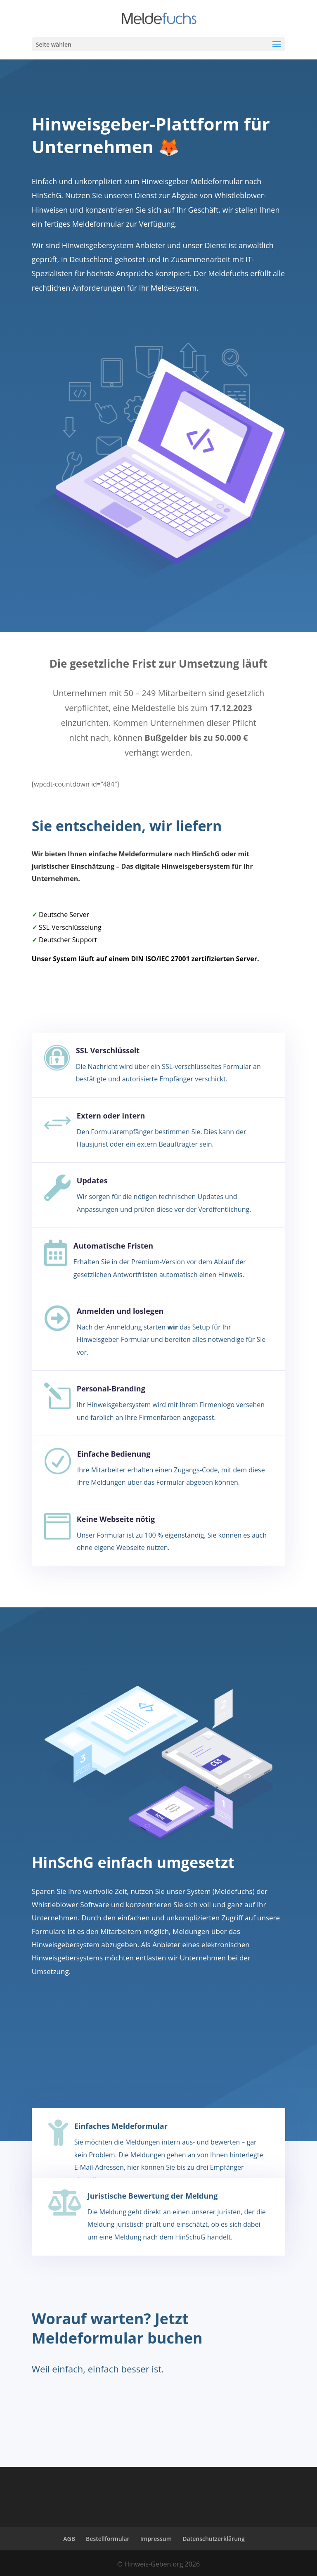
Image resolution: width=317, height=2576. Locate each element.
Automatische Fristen (113, 1246)
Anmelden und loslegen (120, 1311)
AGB (69, 2539)
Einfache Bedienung (114, 1454)
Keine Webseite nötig (116, 1519)
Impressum (156, 2539)
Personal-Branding (111, 1388)
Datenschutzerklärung (213, 2539)
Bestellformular (108, 2539)
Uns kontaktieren (210, 2401)
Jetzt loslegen (69, 2401)
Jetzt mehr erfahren (81, 318)
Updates (92, 1180)
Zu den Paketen (71, 2042)
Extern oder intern (111, 1116)
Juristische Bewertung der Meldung (153, 2196)
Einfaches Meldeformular (121, 2126)
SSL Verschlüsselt (108, 1050)
